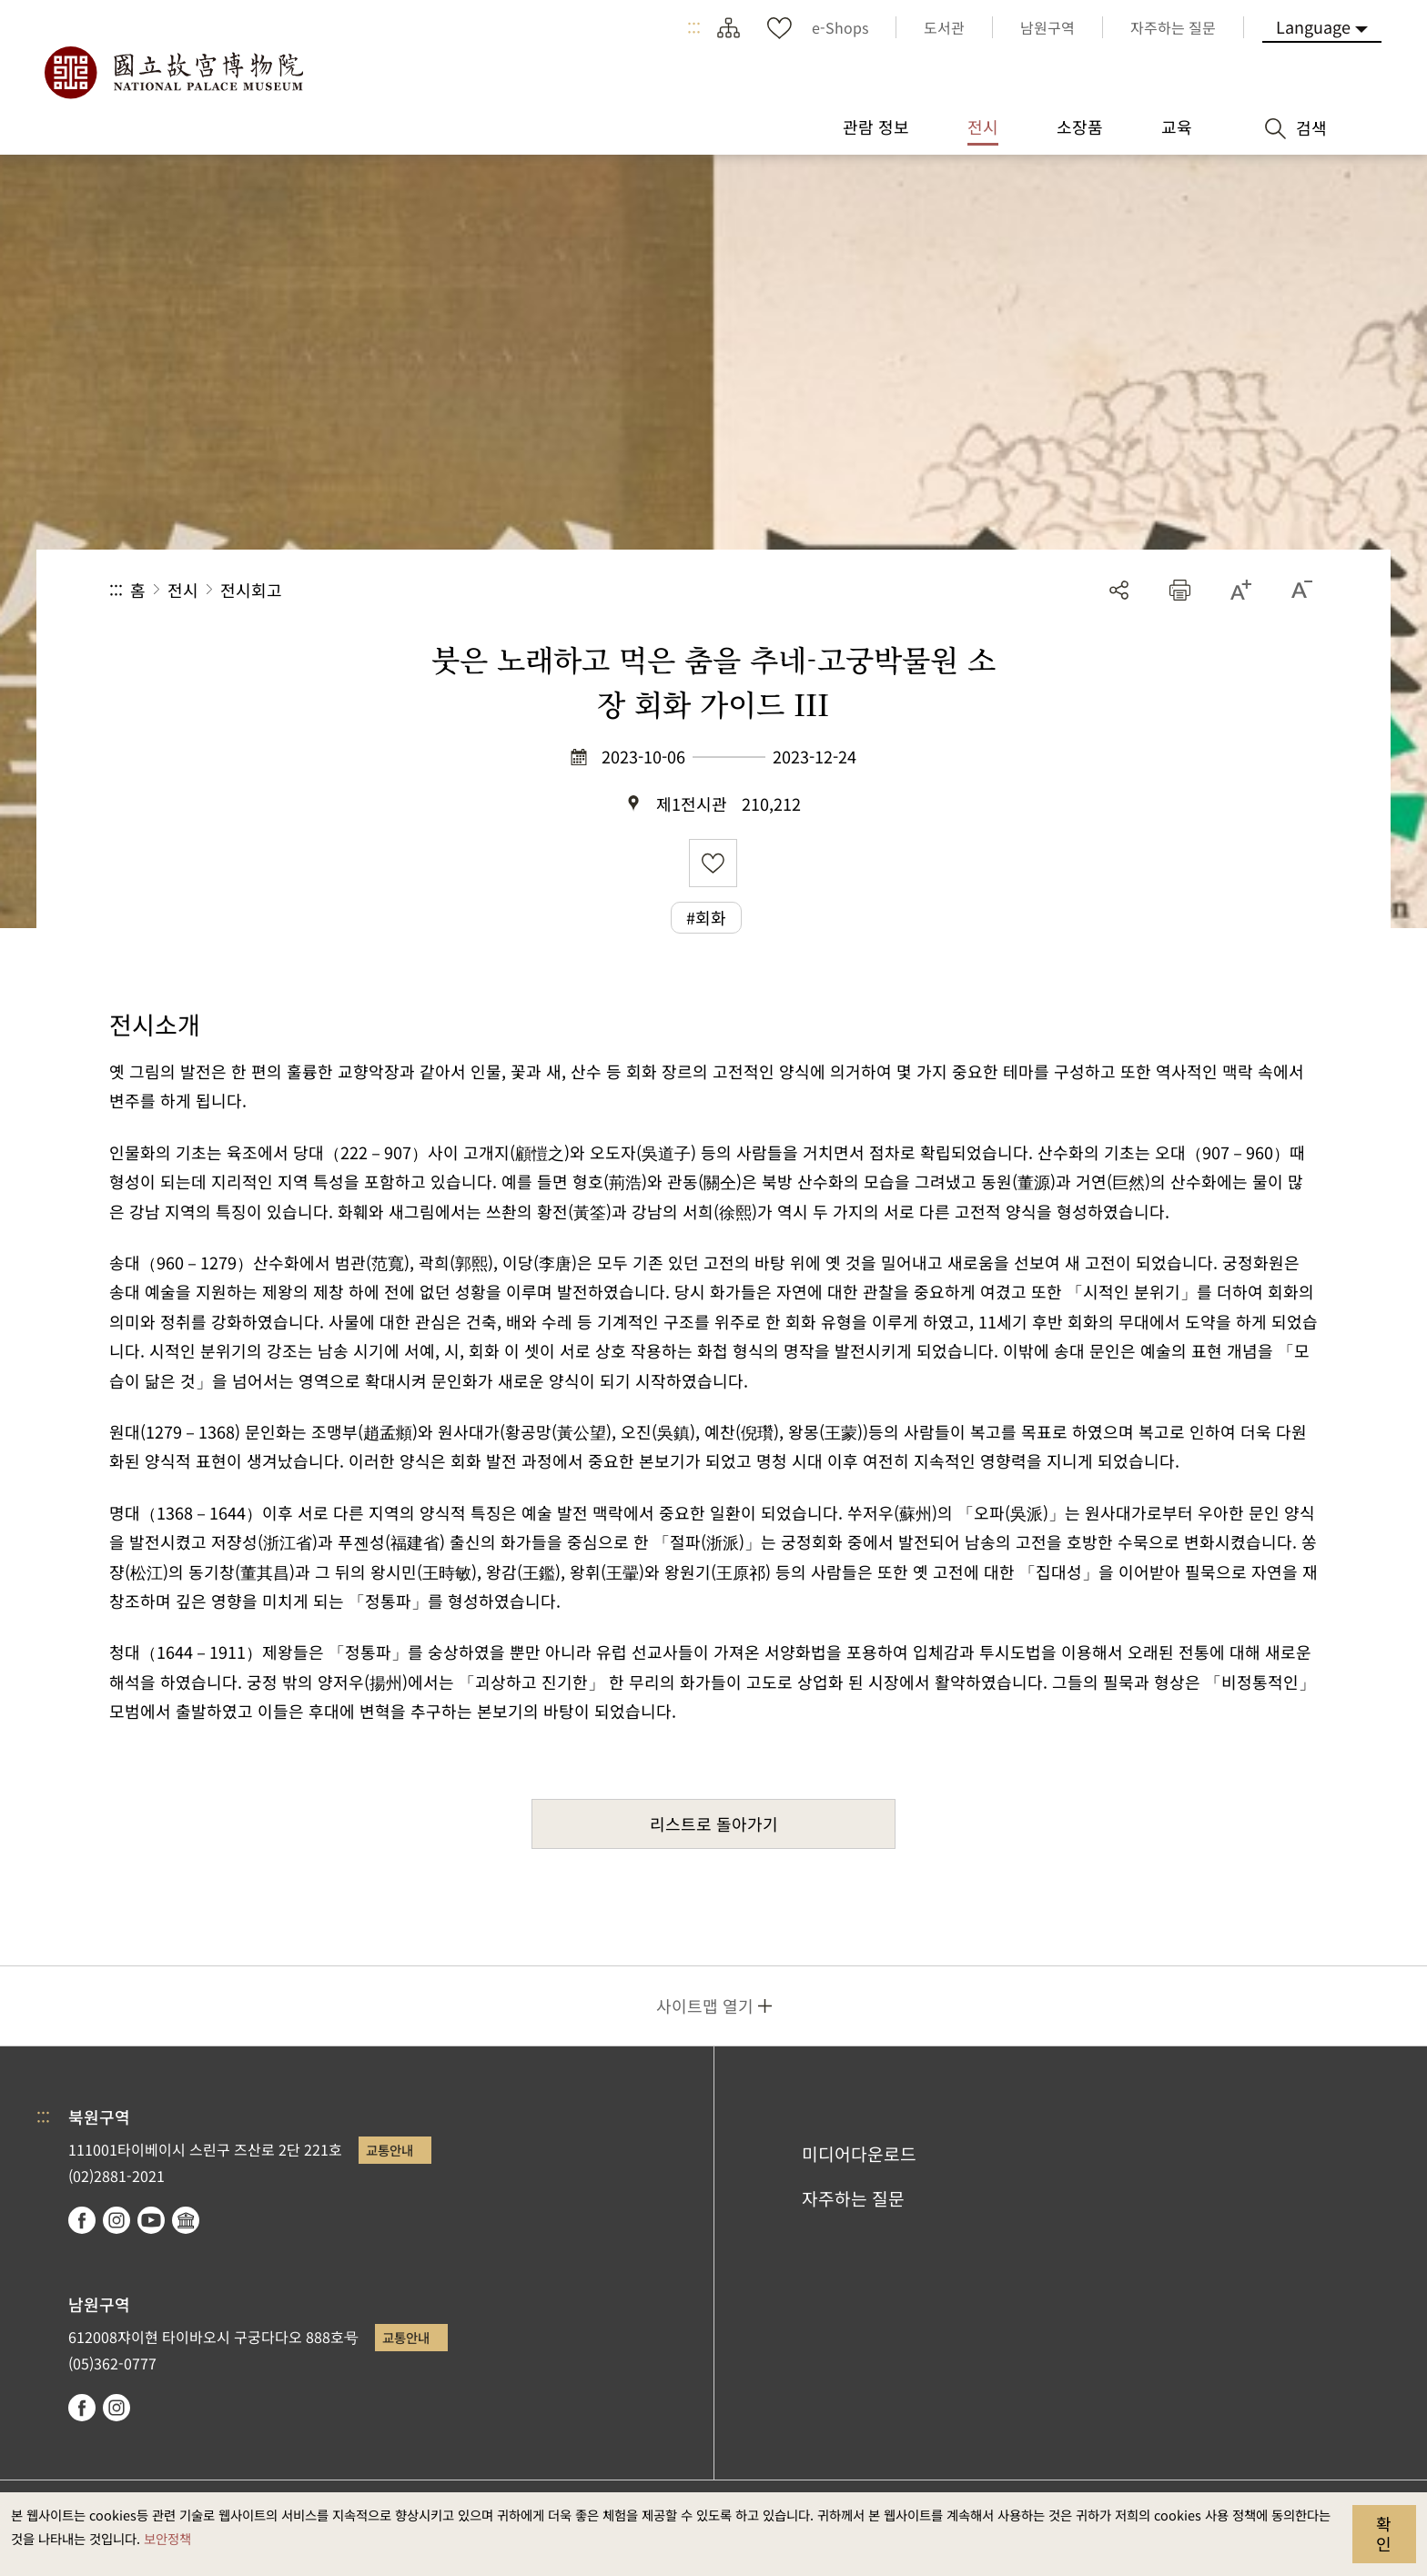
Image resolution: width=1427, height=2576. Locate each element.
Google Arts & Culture (185, 2220)
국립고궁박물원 (172, 72)
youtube (151, 2220)
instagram (116, 2220)
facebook (82, 2220)
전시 (182, 589)
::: (694, 27)
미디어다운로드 (859, 2154)
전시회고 (251, 589)
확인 (1384, 2533)
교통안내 (389, 2149)
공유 (1119, 590)
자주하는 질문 (853, 2198)
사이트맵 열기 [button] (705, 2005)
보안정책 (167, 2538)
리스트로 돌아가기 (714, 1823)
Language (1313, 26)
